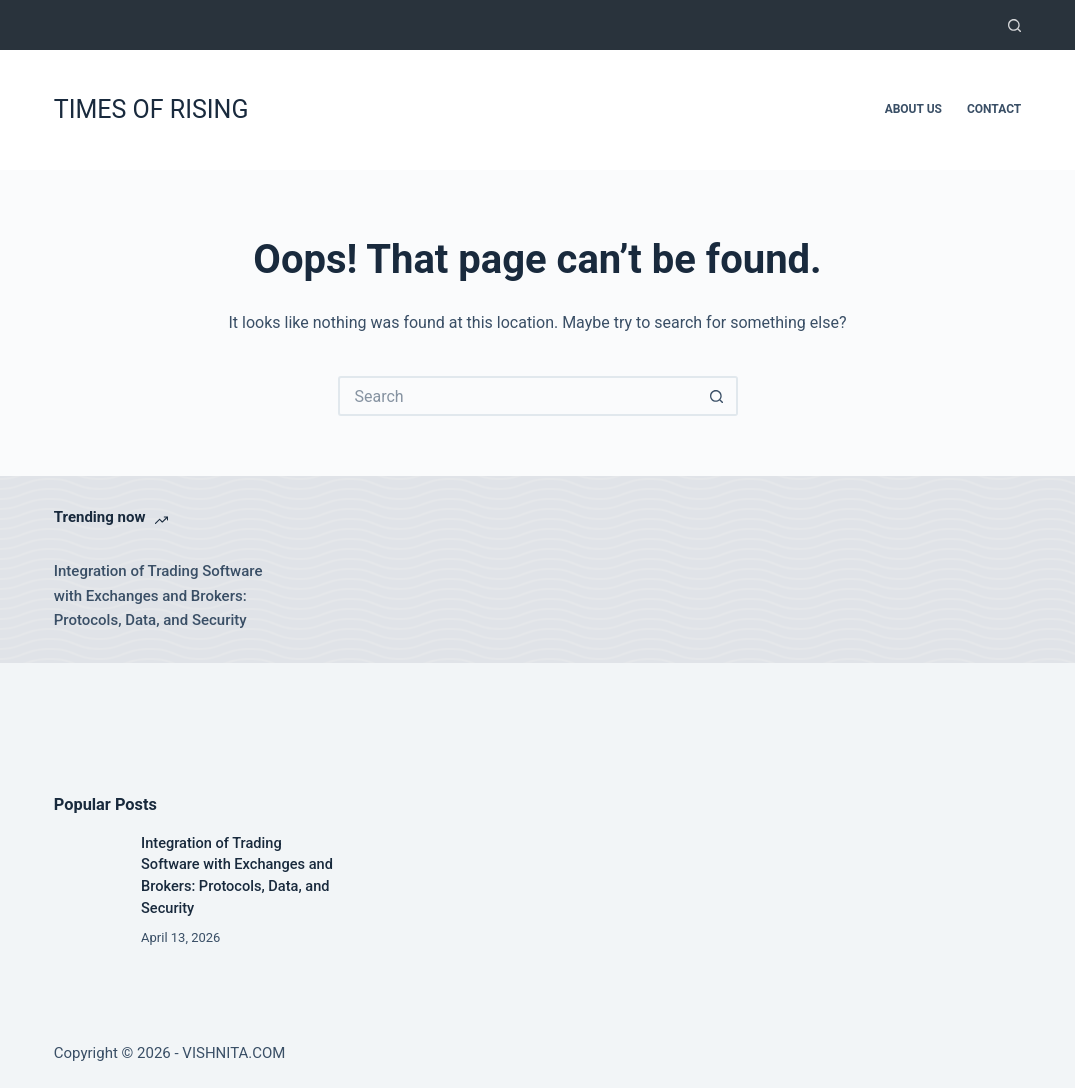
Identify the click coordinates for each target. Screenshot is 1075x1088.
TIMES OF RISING (151, 109)
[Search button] (718, 396)
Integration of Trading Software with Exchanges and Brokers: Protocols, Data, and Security (158, 596)
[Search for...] (518, 396)
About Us (913, 109)
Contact (994, 109)
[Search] (1014, 25)
